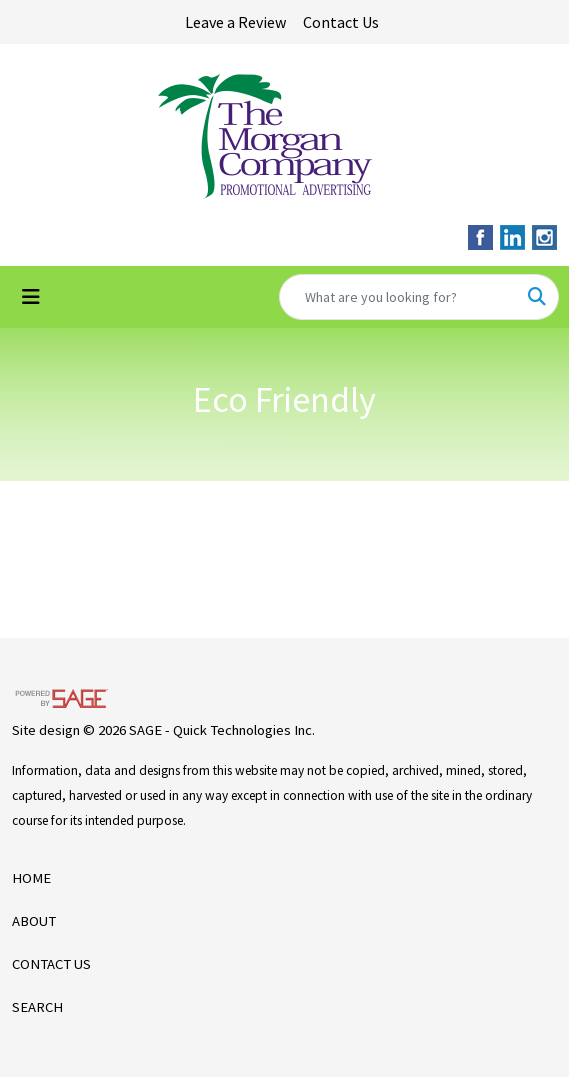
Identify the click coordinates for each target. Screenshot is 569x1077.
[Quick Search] (398, 297)
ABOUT (34, 921)
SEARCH (37, 1007)
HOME (31, 878)
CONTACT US (51, 964)
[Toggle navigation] (31, 297)
